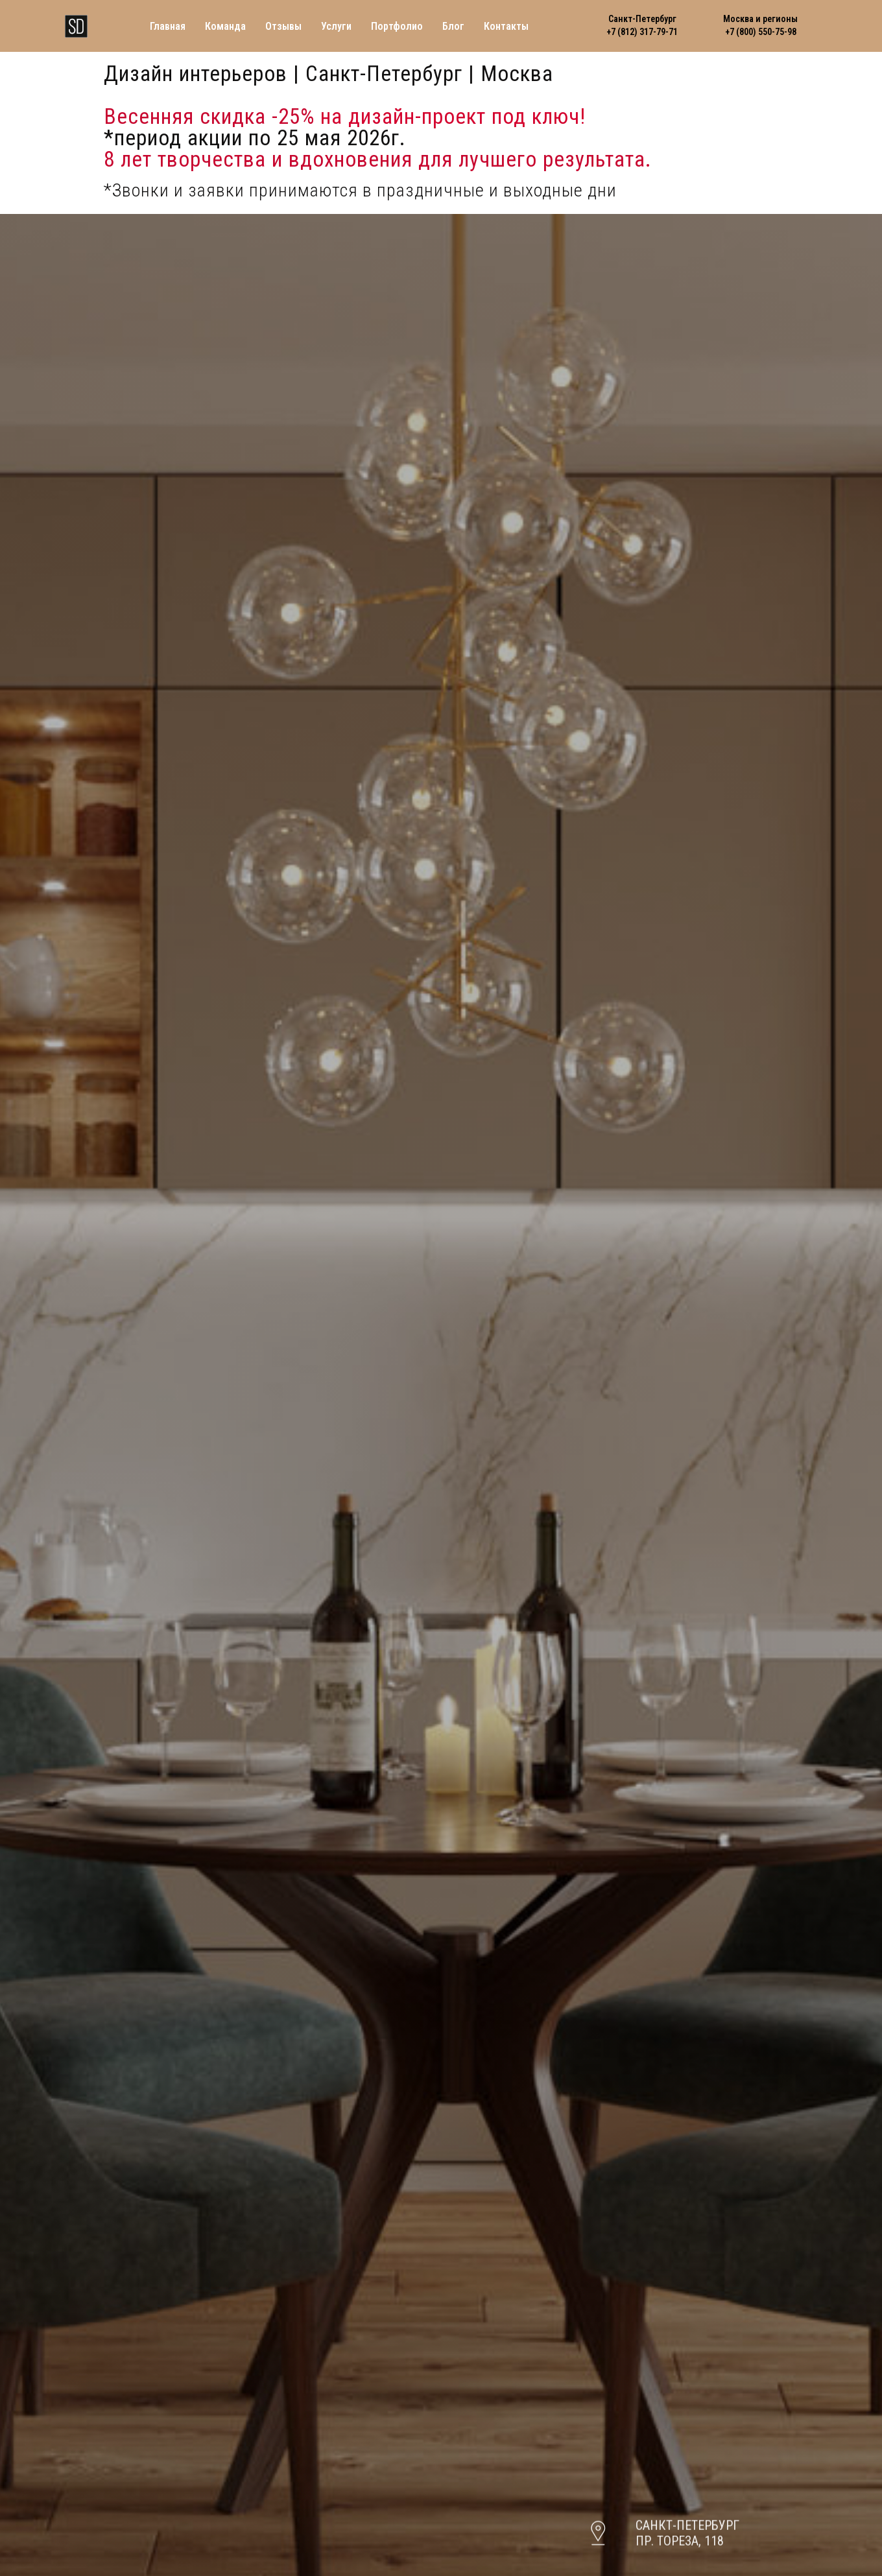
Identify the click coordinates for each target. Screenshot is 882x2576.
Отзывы (283, 26)
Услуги (336, 26)
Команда (225, 26)
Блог (453, 26)
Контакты (506, 26)
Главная (167, 26)
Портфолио (397, 26)
